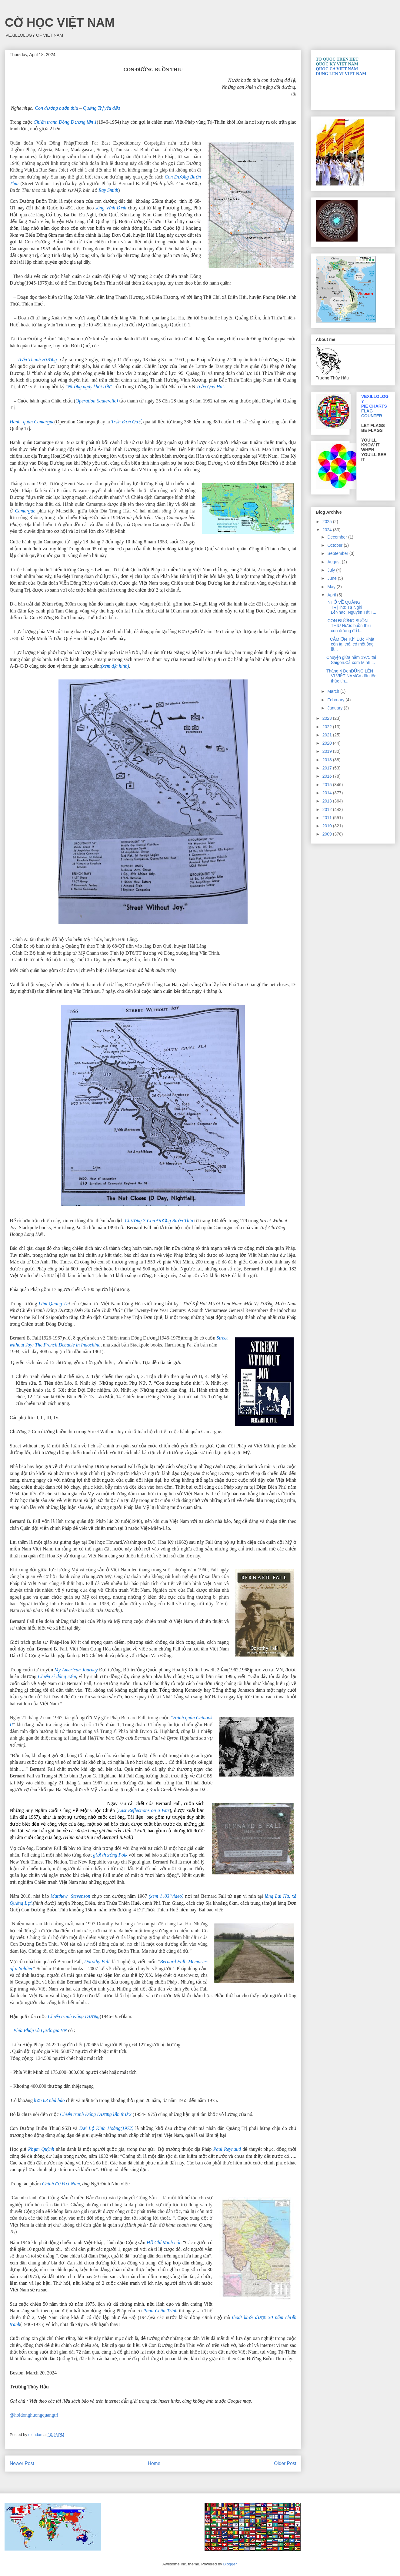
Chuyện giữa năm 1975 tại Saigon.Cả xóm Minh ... (351, 660)
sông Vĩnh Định (110, 207)
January (335, 708)
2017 (327, 768)
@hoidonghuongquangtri (34, 2415)
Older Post (285, 2463)
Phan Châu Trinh (160, 2310)
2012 (327, 809)
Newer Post (22, 2463)
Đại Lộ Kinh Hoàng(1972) (106, 2128)
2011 (327, 817)
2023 (327, 718)
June (332, 578)
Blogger (229, 2564)
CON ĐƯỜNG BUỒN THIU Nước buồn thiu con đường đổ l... (348, 625)
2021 (327, 734)
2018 (327, 759)
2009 (327, 834)
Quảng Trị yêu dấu (101, 108)
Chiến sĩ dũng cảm (56, 1676)
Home (154, 2463)
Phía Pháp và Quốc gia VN (40, 2030)
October (335, 545)
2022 (327, 726)
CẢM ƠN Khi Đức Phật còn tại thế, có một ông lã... (350, 644)
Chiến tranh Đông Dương (74, 2016)
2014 (327, 792)
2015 (327, 784)
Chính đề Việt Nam (61, 2183)
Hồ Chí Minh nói (164, 2242)
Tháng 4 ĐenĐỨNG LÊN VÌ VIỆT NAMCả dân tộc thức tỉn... (351, 676)
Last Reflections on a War (144, 1810)
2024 (327, 529)
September (338, 553)
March (333, 691)
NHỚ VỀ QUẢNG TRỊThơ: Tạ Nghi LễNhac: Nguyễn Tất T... (351, 607)
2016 (327, 776)
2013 (327, 801)
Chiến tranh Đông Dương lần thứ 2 (96, 2114)
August (334, 561)
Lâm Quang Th (53, 1303)
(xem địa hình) (115, 666)
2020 (327, 743)
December (337, 537)
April (332, 594)
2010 (327, 825)
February (336, 699)
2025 (327, 521)
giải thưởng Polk (110, 1854)
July (331, 570)
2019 (327, 751)
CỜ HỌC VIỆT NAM (60, 22)
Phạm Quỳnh (41, 2149)
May (331, 586)
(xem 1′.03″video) (165, 1896)
